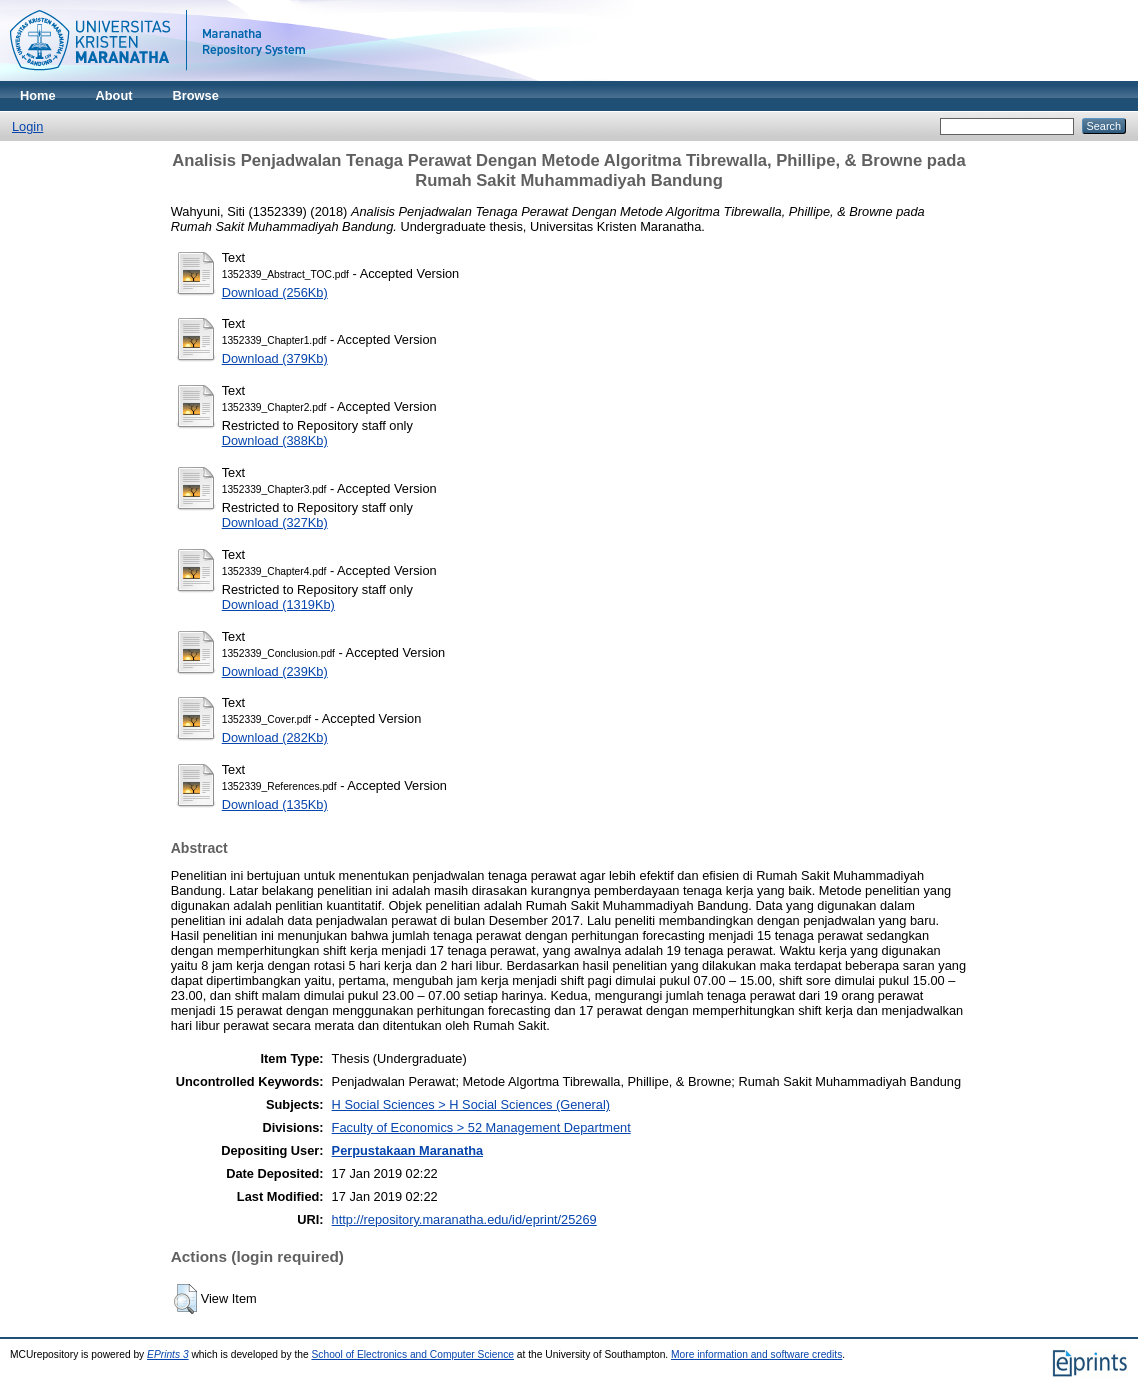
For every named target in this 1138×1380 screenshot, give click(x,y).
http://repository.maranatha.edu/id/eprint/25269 (464, 1219)
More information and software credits (756, 1354)
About (114, 95)
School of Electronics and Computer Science (413, 1354)
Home (38, 95)
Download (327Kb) (275, 522)
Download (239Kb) (275, 671)
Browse (196, 95)
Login (27, 126)
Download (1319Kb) (278, 604)
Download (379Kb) (275, 358)
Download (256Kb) (275, 292)
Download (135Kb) (275, 804)
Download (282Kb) (275, 737)
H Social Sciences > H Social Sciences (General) (471, 1104)
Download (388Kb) (275, 440)
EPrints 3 (168, 1354)
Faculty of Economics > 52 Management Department (481, 1127)
